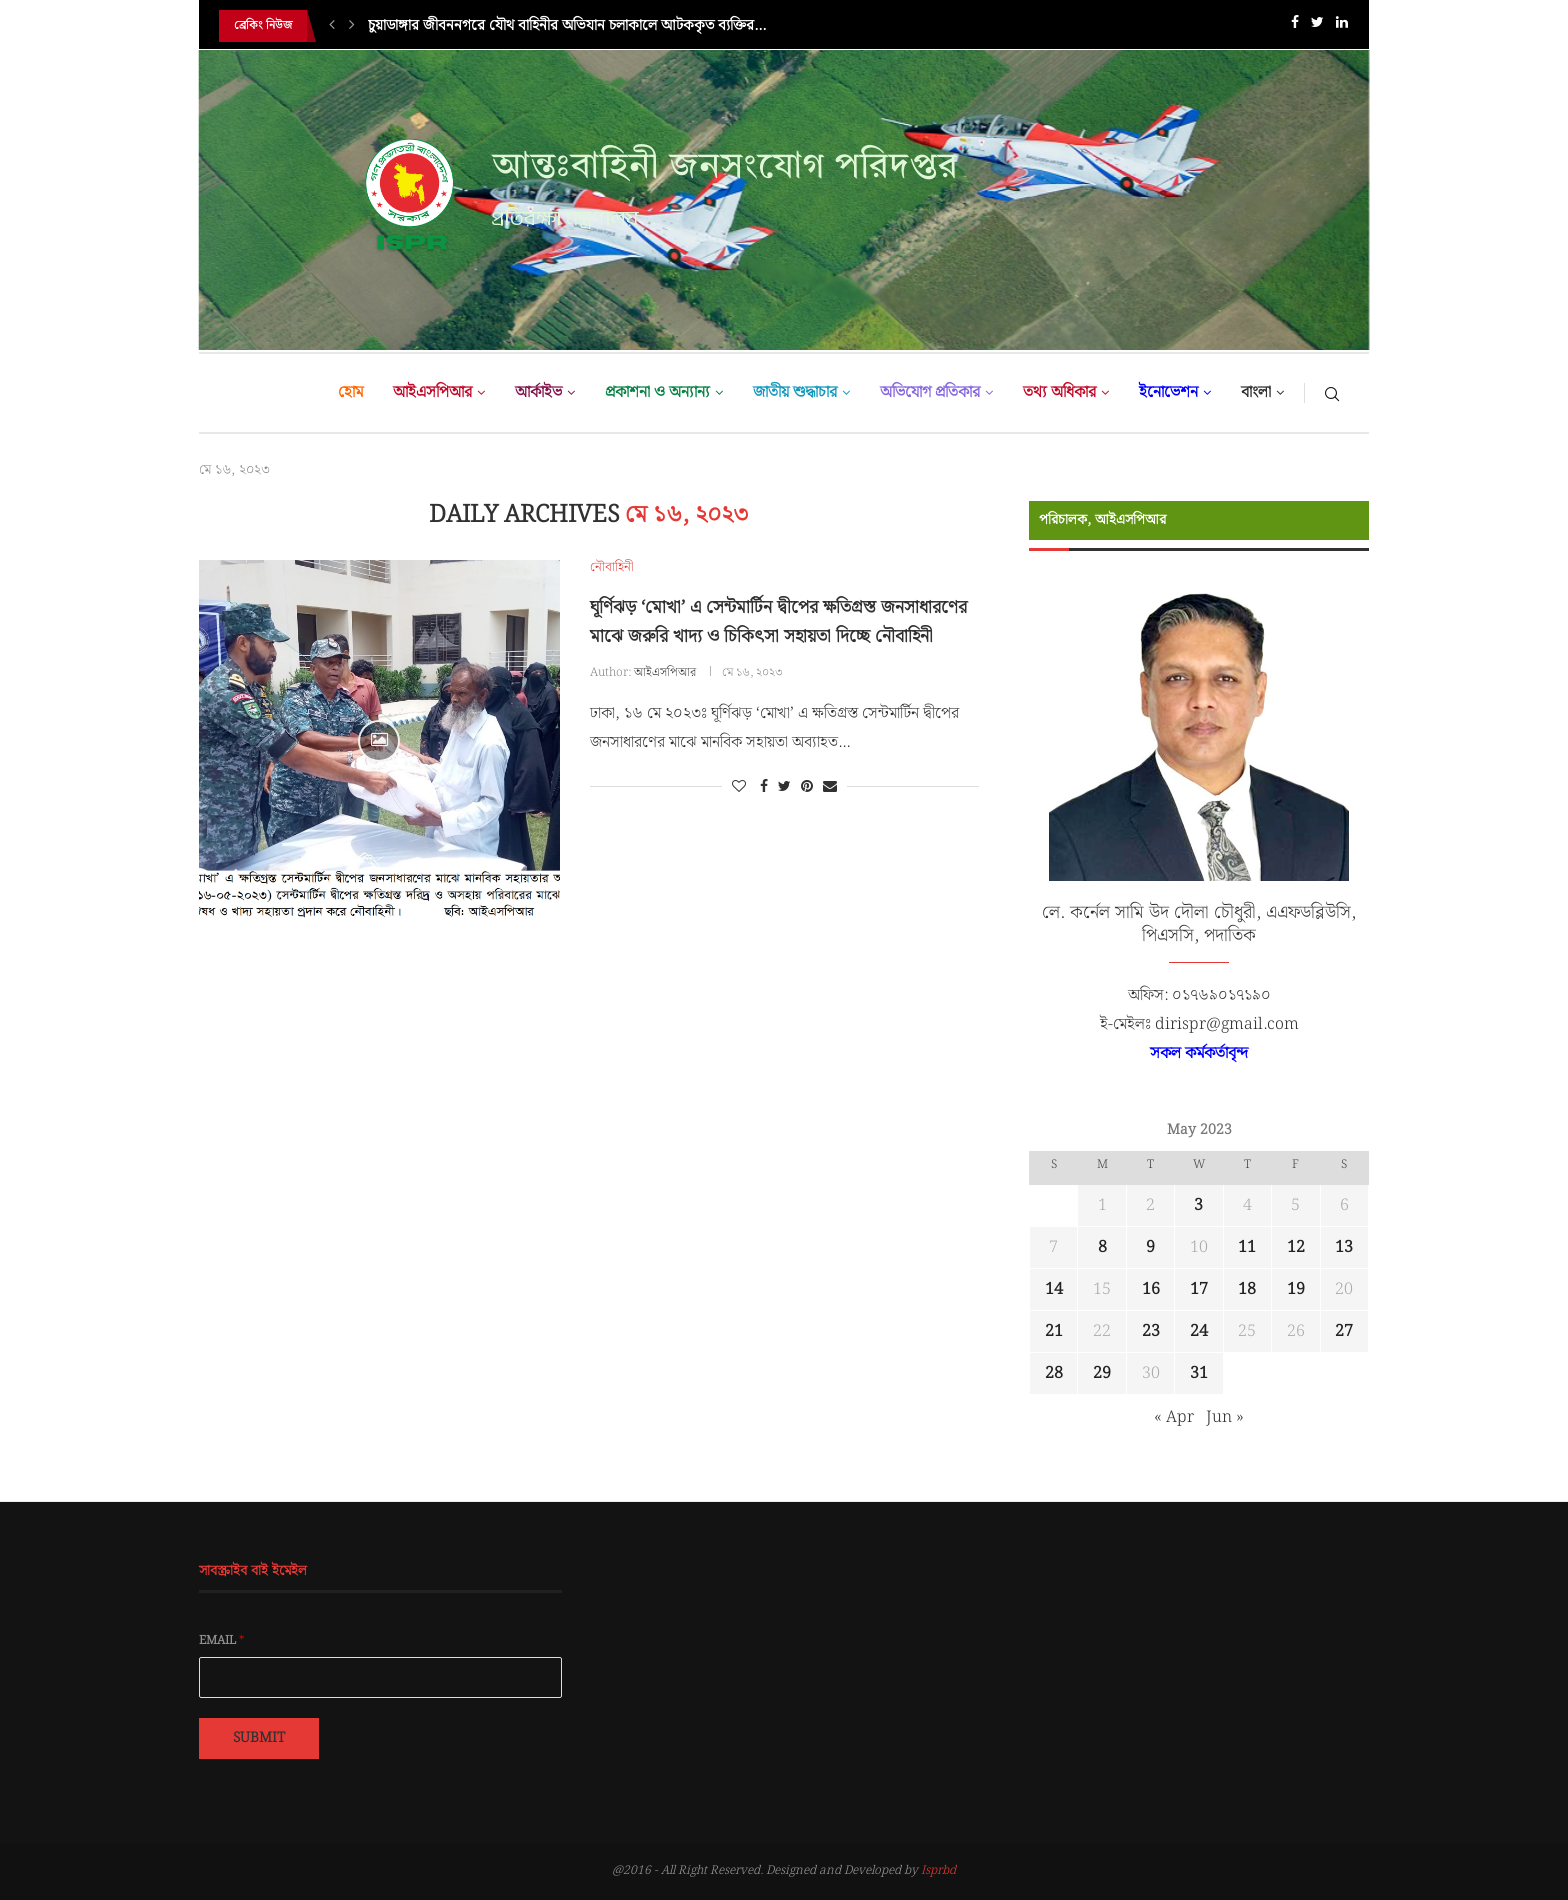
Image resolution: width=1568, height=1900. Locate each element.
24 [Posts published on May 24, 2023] (1199, 1331)
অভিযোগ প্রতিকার (930, 392)
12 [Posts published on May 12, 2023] (1296, 1247)
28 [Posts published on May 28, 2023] (1054, 1373)
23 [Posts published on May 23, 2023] (1151, 1331)
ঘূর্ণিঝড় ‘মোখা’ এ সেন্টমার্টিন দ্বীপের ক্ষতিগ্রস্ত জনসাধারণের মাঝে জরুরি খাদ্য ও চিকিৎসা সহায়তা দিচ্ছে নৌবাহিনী (778, 622)
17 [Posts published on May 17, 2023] (1199, 1289)
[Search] (1332, 393)
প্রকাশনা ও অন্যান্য (657, 392)
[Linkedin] (1342, 26)
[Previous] (332, 26)
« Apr (1174, 1417)
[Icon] (379, 741)
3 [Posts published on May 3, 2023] (1198, 1205)
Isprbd (938, 1870)
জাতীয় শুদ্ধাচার (795, 392)
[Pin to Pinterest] (807, 787)
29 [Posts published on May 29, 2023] (1102, 1373)
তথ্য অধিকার (1059, 392)
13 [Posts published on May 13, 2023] (1344, 1247)
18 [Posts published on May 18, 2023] (1247, 1289)
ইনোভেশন (1168, 392)
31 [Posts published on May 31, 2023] (1199, 1373)
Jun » (1225, 1417)
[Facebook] (1295, 26)
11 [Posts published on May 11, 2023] (1247, 1247)
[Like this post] (739, 787)
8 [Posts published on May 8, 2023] (1102, 1247)
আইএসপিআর (432, 392)
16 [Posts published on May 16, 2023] (1151, 1289)
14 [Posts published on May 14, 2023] (1054, 1289)
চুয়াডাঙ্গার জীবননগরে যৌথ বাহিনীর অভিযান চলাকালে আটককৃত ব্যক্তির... (567, 26)
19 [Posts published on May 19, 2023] (1296, 1289)
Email (222, 1641)
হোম (350, 392)
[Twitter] (1317, 26)
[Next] (352, 26)
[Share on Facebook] (764, 787)
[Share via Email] (830, 787)
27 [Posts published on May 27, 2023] (1344, 1331)
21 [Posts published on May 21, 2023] (1054, 1331)
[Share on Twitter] (784, 787)
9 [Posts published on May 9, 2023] (1150, 1247)
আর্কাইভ (538, 392)
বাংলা (1256, 392)
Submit (259, 1738)
